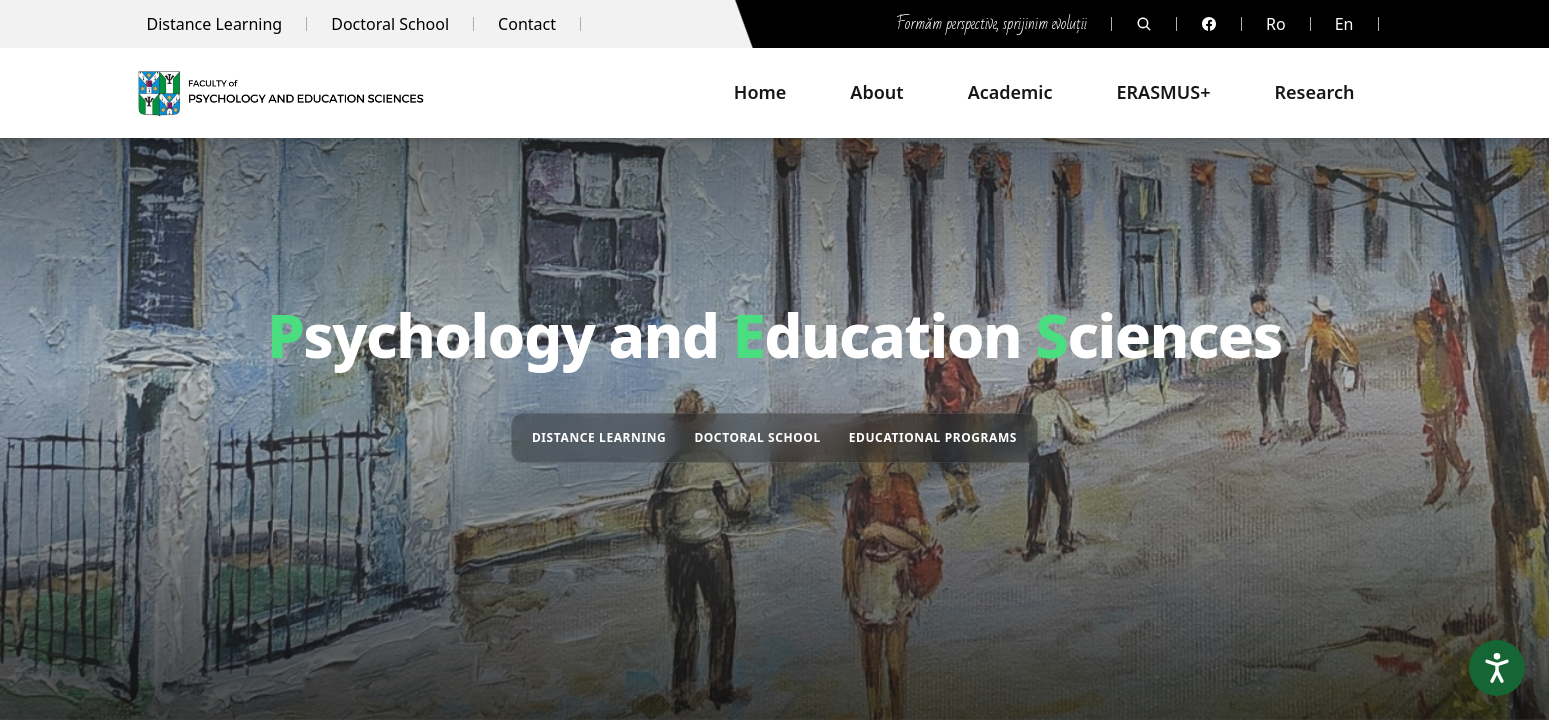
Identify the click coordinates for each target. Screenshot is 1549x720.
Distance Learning (215, 24)
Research (1314, 92)
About (876, 92)
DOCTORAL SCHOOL (757, 437)
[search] (1144, 24)
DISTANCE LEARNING (599, 437)
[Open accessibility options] (1497, 668)
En (1344, 24)
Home (760, 92)
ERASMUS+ (1164, 92)
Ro (1276, 24)
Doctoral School (390, 24)
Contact (527, 24)
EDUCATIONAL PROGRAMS (933, 437)
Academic (1010, 92)
